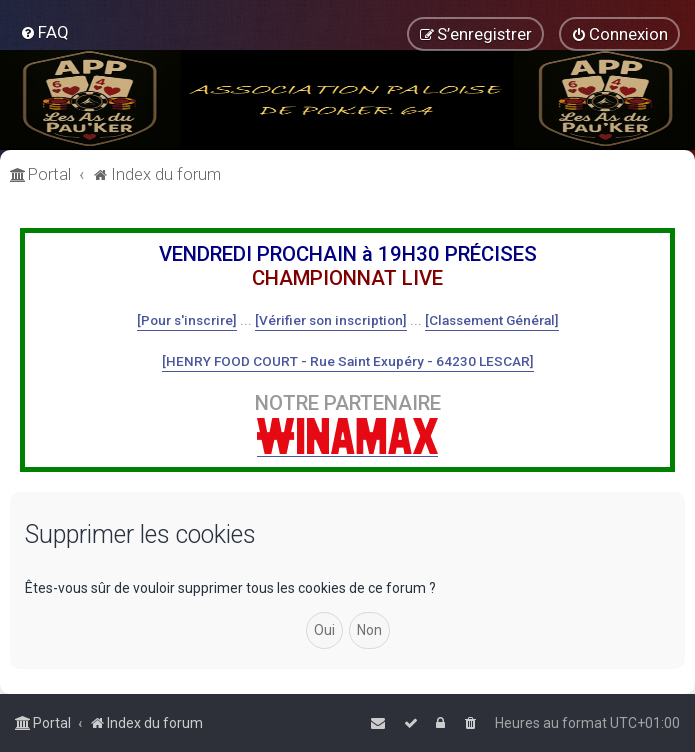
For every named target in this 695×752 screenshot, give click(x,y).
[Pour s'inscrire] (187, 320)
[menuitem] (44, 32)
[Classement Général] (492, 320)
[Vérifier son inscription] (331, 320)
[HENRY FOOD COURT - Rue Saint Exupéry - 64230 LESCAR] (348, 361)
